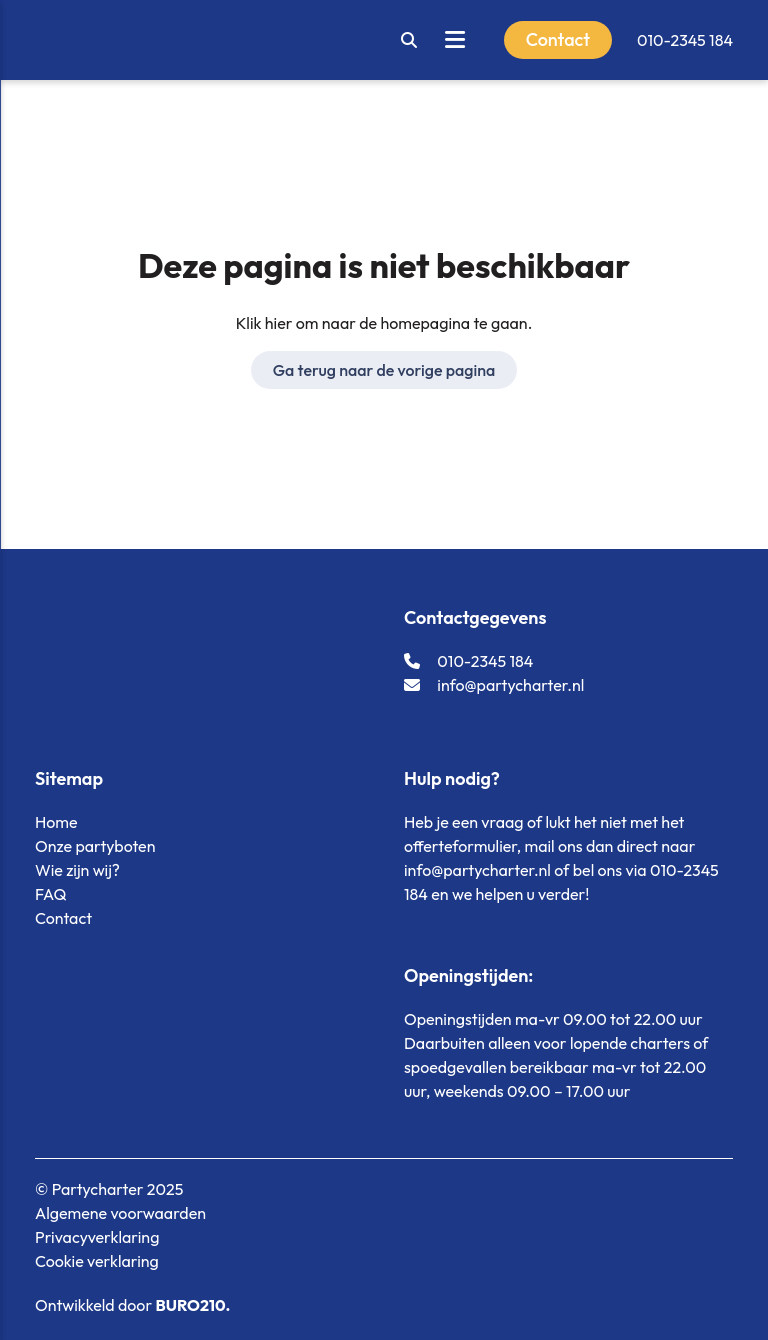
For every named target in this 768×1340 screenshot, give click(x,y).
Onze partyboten (95, 846)
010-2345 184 (685, 40)
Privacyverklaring (97, 1237)
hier (279, 323)
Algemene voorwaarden (120, 1213)
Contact (63, 918)
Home (56, 822)
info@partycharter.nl (494, 685)
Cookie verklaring (97, 1261)
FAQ (50, 894)
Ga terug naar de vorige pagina (384, 370)
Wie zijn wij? (77, 870)
